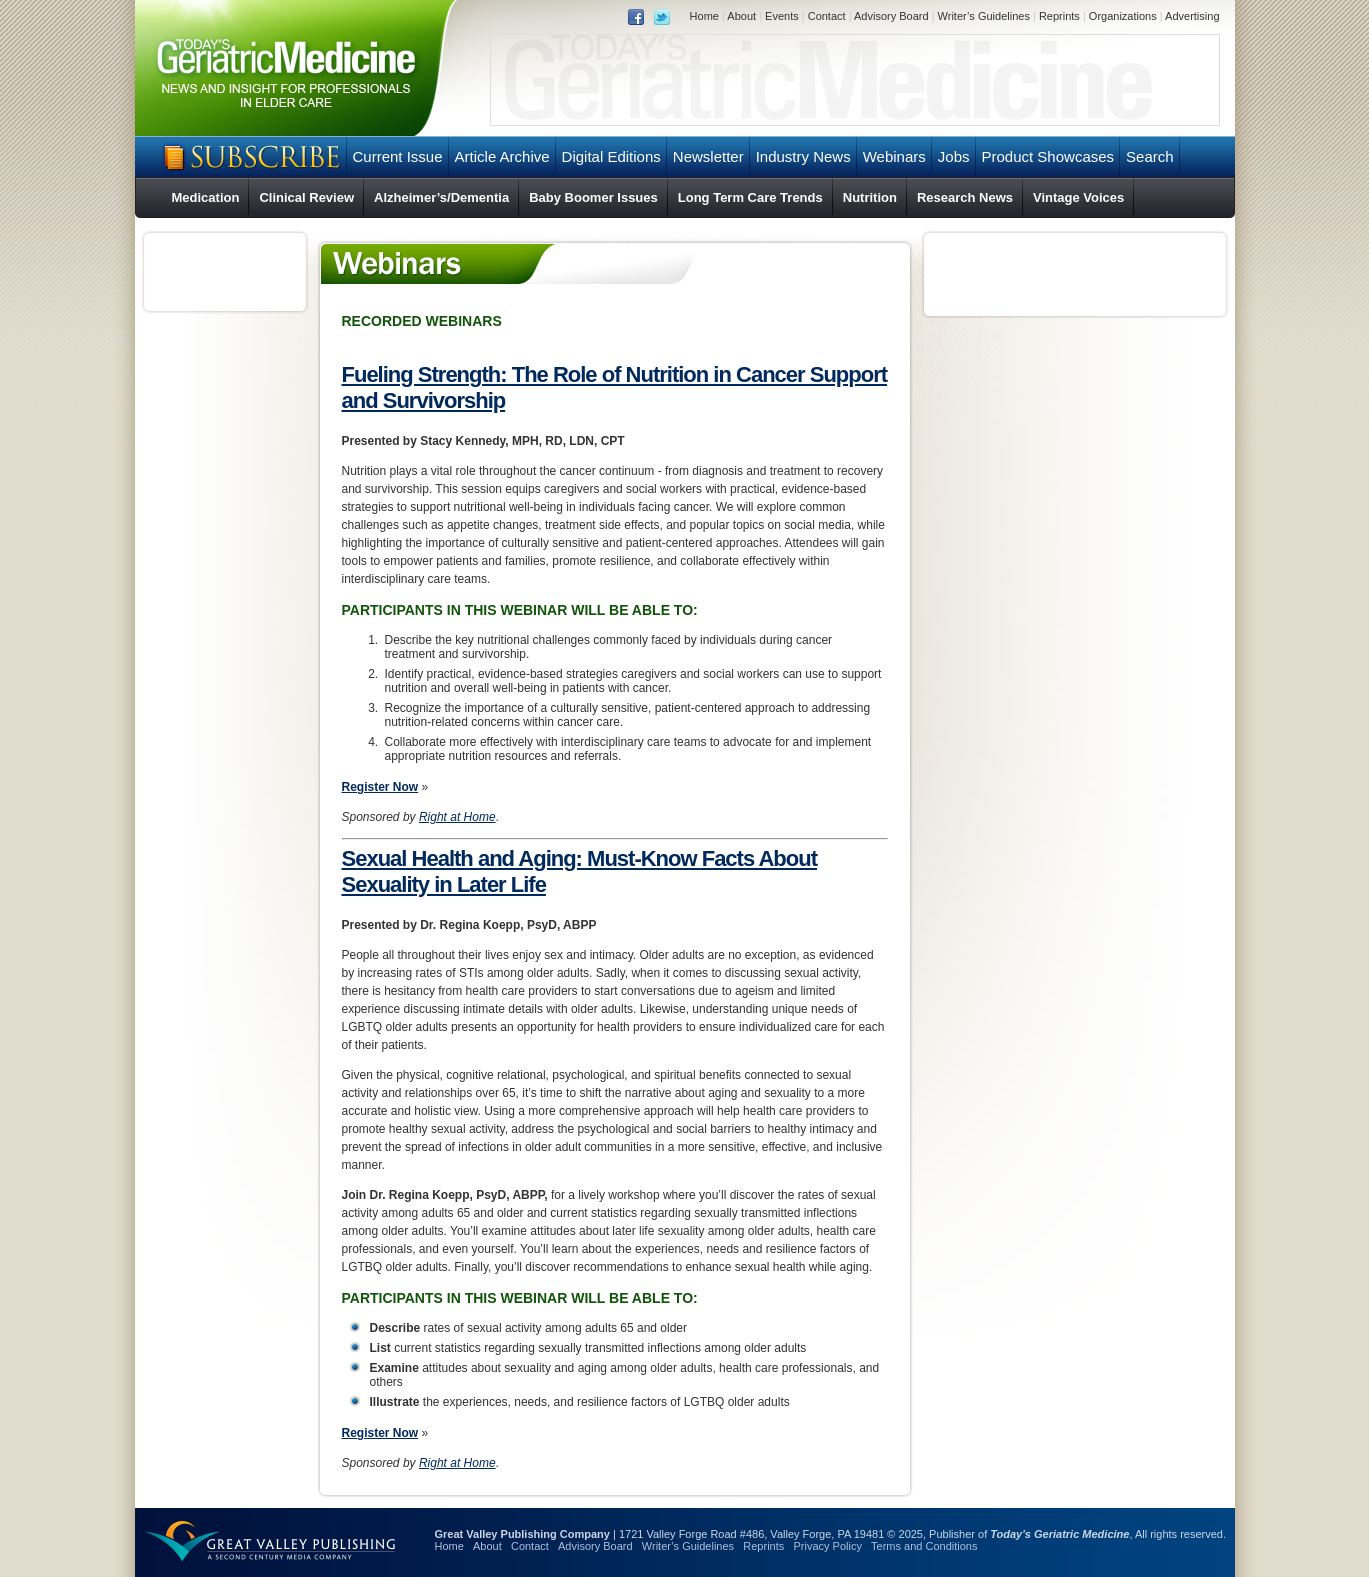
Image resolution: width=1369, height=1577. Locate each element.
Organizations (1123, 16)
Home (704, 16)
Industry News (803, 156)
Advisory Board (891, 16)
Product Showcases (1048, 156)
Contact (827, 16)
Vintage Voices (1078, 197)
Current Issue (398, 156)
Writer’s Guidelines (984, 16)
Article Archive (502, 156)
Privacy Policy (827, 1546)
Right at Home (457, 817)
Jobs (954, 156)
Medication (206, 197)
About (741, 16)
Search (1150, 156)
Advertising (1192, 16)
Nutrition (870, 197)
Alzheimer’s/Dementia (441, 197)
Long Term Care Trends (750, 197)
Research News (965, 197)
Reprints (1059, 16)
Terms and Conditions (924, 1546)
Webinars (894, 156)
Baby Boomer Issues (593, 197)
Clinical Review (306, 197)
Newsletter (708, 156)
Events (782, 16)
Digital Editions (611, 156)
